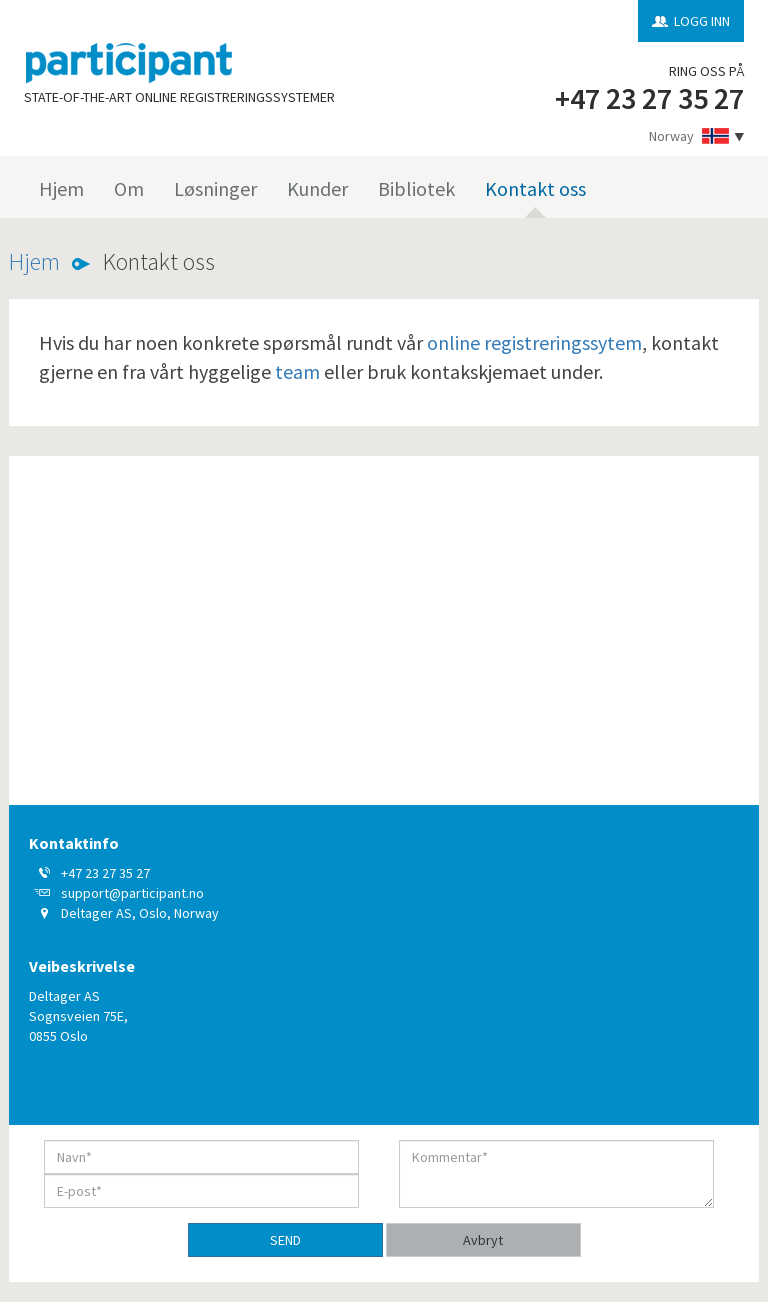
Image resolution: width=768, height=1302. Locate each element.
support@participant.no (132, 893)
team (297, 371)
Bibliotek (416, 188)
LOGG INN (702, 21)
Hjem (61, 188)
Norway (671, 136)
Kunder (317, 188)
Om (129, 188)
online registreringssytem (534, 342)
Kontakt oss (535, 188)
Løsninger (215, 188)
